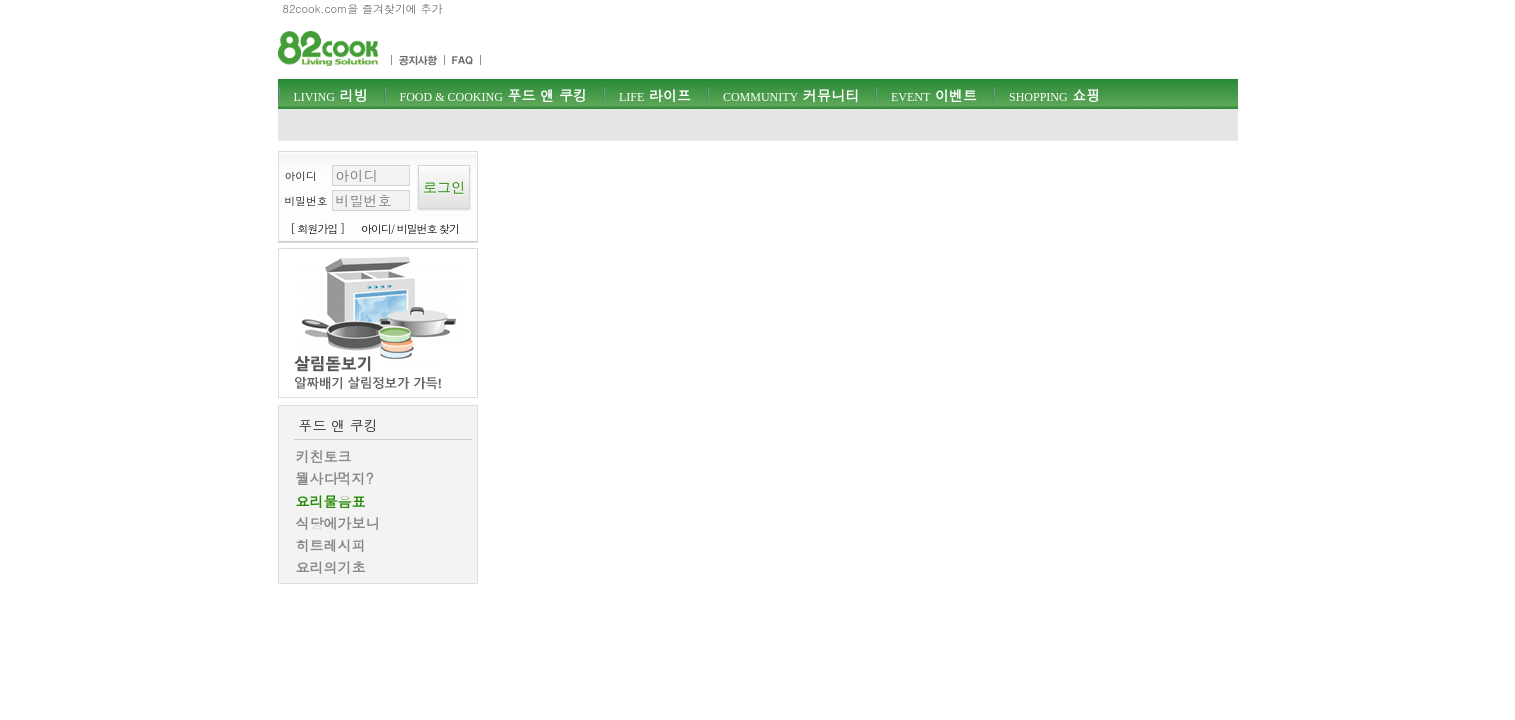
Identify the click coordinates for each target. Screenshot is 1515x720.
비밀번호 (306, 200)
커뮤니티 (791, 95)
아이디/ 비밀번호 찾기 (410, 228)
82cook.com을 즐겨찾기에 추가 (363, 8)
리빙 (331, 95)
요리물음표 (331, 501)
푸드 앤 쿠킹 (493, 95)
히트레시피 (331, 545)
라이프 (655, 95)
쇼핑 (1054, 95)
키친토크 (324, 456)
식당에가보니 (338, 523)
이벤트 (934, 95)
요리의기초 (331, 567)
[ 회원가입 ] (318, 228)
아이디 (301, 175)
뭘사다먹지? (335, 478)
